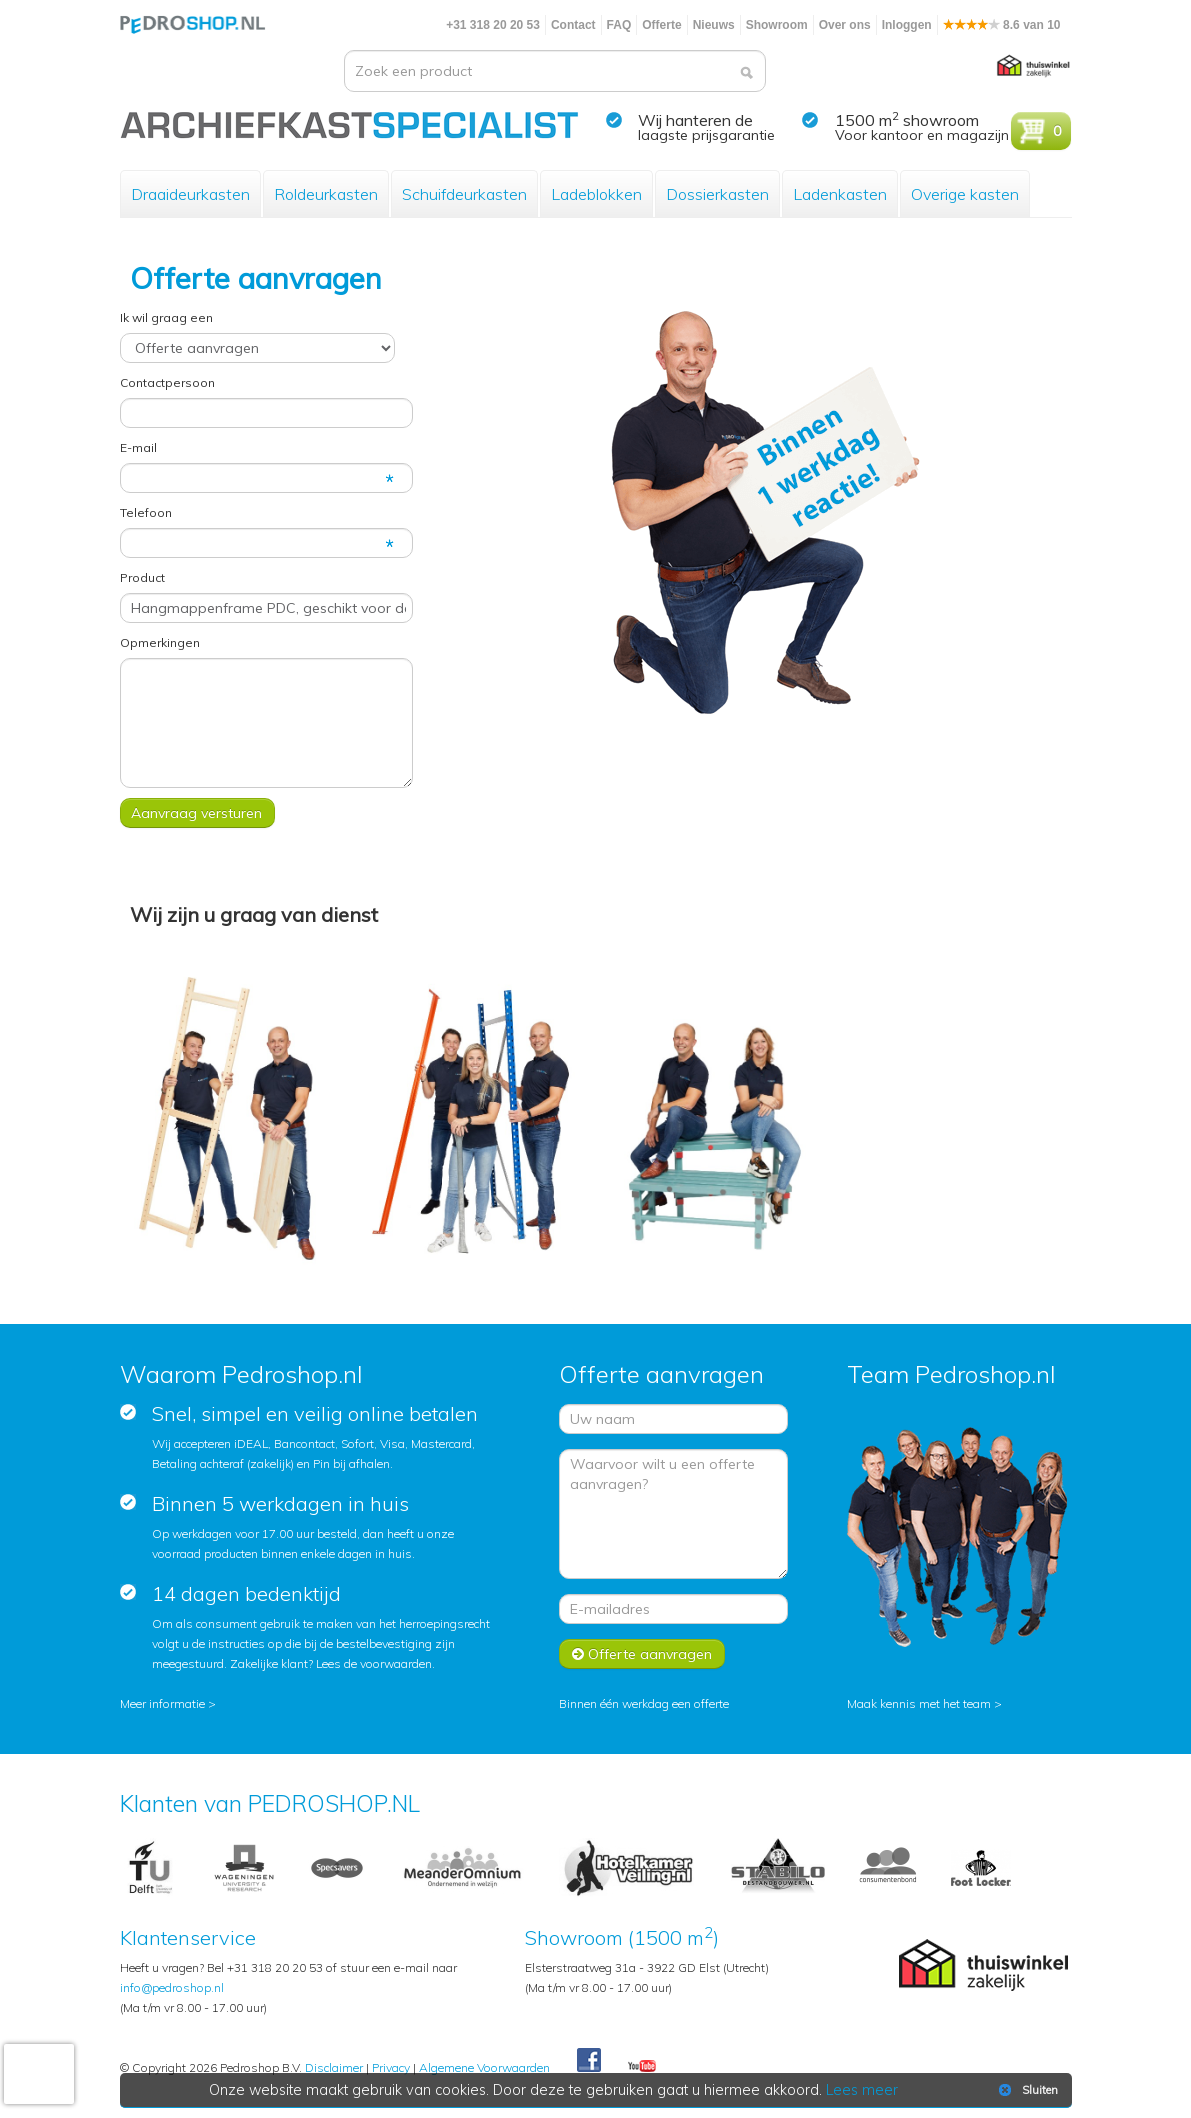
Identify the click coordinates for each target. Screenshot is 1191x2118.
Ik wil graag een (166, 317)
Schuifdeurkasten (464, 194)
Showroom (777, 25)
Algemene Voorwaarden (484, 2067)
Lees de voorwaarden (374, 1663)
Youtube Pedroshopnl (642, 2067)
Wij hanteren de (695, 120)
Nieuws (714, 25)
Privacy (391, 2067)
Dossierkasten (717, 194)
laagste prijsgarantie (706, 135)
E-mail (138, 447)
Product (142, 577)
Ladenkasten (840, 194)
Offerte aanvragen (642, 1654)
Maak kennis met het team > (924, 1703)
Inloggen (907, 25)
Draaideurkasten (190, 194)
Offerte (661, 25)
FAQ (619, 25)
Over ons (845, 25)
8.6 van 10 (1002, 25)
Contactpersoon (167, 382)
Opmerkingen (160, 642)
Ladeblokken (596, 194)
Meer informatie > (168, 1703)
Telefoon (146, 512)
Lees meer (862, 2090)
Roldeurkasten (326, 194)
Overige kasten (965, 194)
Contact (573, 25)
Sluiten (1026, 2090)
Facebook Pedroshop (589, 2061)
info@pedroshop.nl (172, 1987)
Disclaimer (334, 2067)
